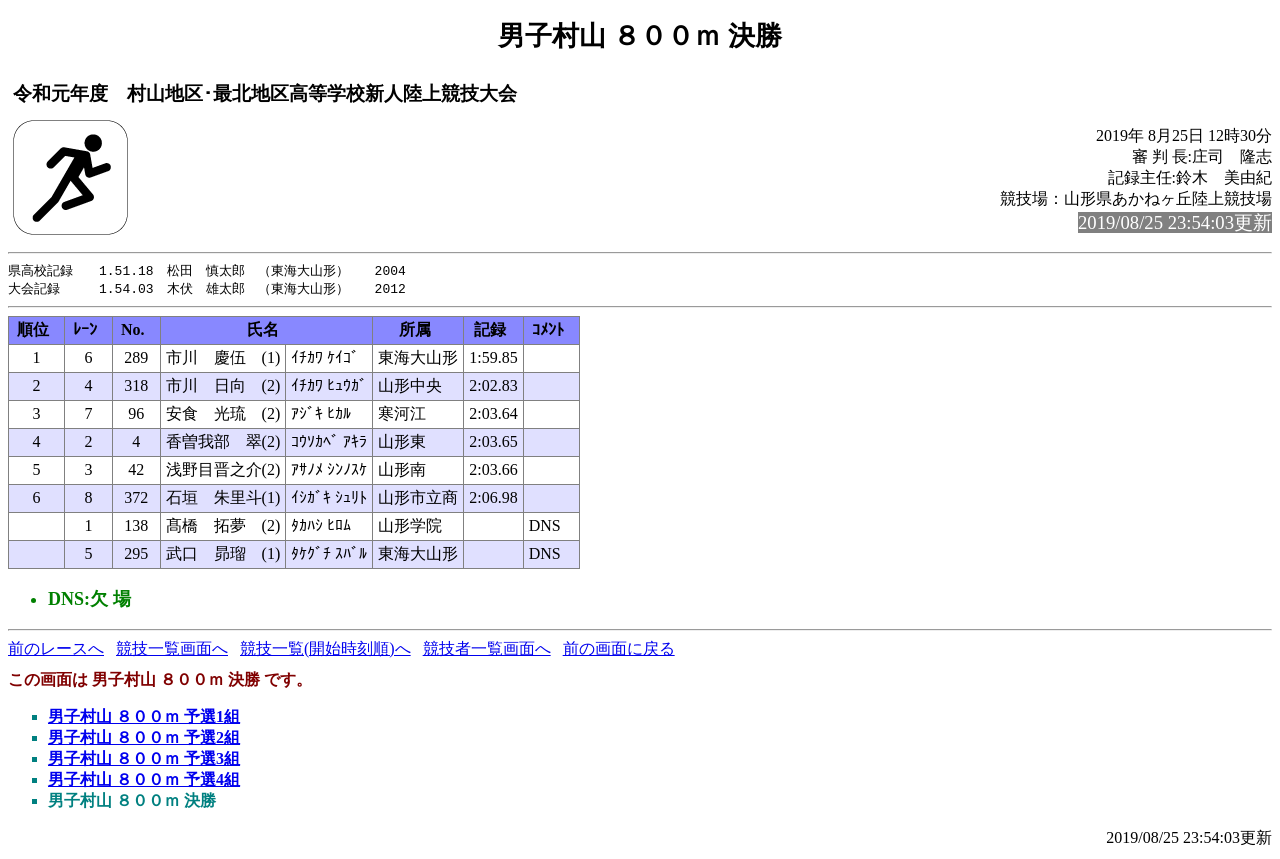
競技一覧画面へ (172, 650)
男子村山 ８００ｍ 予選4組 (144, 781)
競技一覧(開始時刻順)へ (325, 650)
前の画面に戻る (619, 650)
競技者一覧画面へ (487, 650)
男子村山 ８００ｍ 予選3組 (144, 760)
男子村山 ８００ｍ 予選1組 (144, 718)
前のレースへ (56, 650)
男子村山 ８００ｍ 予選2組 (144, 739)
